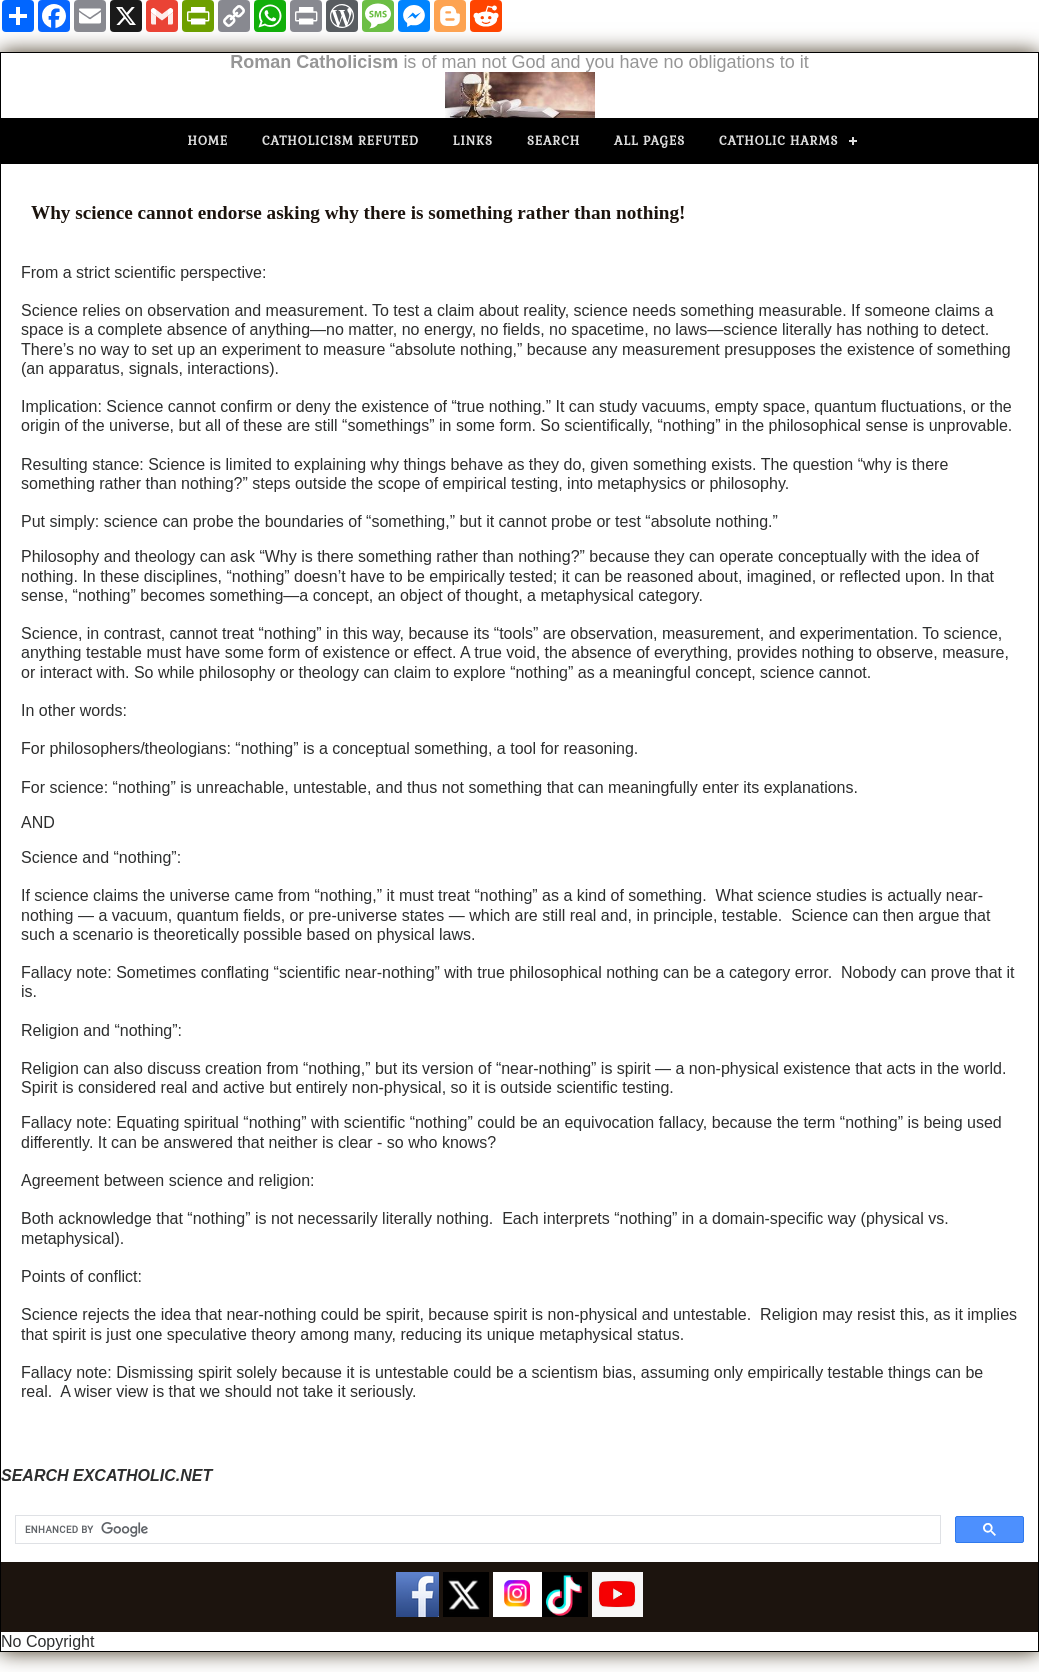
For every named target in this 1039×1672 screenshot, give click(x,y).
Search (553, 141)
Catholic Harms (778, 141)
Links (473, 141)
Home (208, 141)
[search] (476, 1530)
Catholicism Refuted (340, 141)
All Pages (649, 141)
